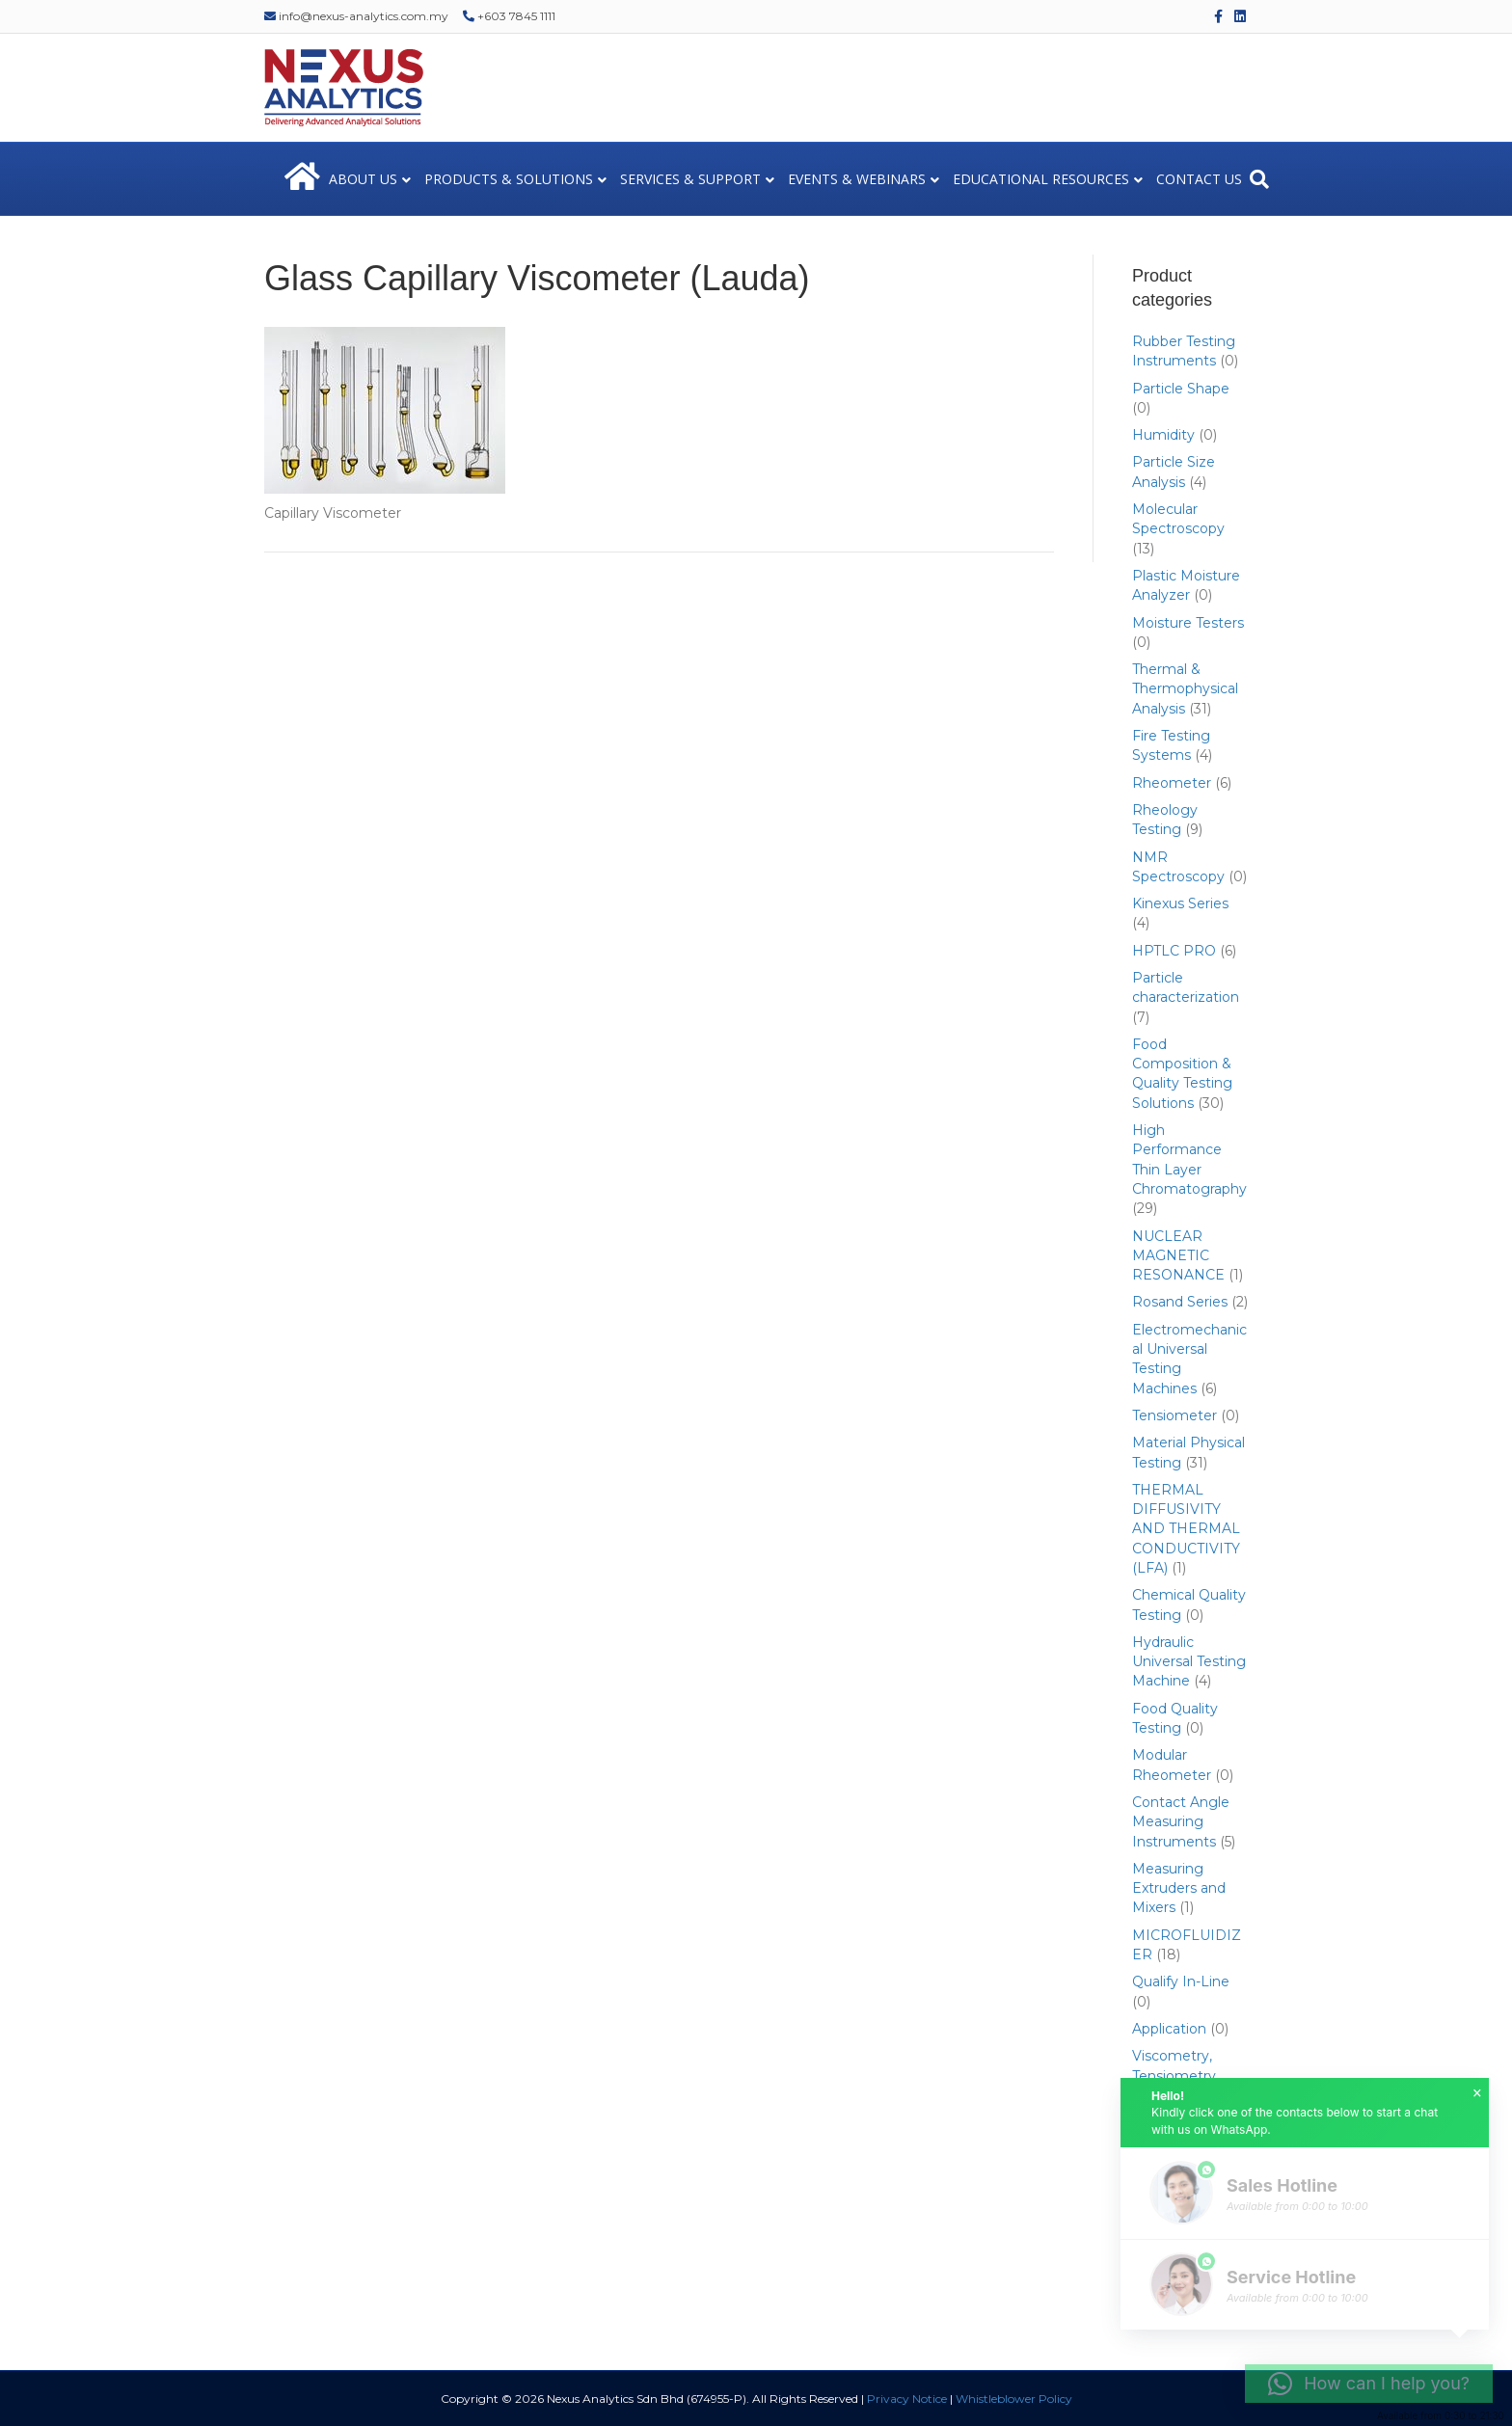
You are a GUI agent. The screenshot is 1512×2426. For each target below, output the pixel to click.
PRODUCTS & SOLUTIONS (508, 179)
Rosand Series (1180, 1301)
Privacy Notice (907, 2398)
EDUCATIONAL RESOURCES (1041, 179)
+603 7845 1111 (509, 16)
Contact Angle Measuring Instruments (1180, 1821)
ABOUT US (363, 179)
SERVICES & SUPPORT (690, 179)
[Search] (1259, 179)
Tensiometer (1174, 1415)
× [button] (1477, 2093)
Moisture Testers (1188, 623)
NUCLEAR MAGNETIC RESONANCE (1178, 1255)
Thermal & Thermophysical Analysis (1185, 688)
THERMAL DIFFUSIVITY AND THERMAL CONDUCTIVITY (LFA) (1186, 1529)
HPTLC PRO (1174, 950)
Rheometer (1171, 783)
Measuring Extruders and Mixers (1179, 1888)
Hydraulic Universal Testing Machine (1189, 1661)
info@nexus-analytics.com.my (356, 16)
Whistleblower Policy (1014, 2398)
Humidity (1163, 435)
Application (1169, 2028)
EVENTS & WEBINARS (857, 179)
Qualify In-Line (1180, 1981)
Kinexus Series (1180, 903)
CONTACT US (1199, 179)
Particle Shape (1180, 388)
